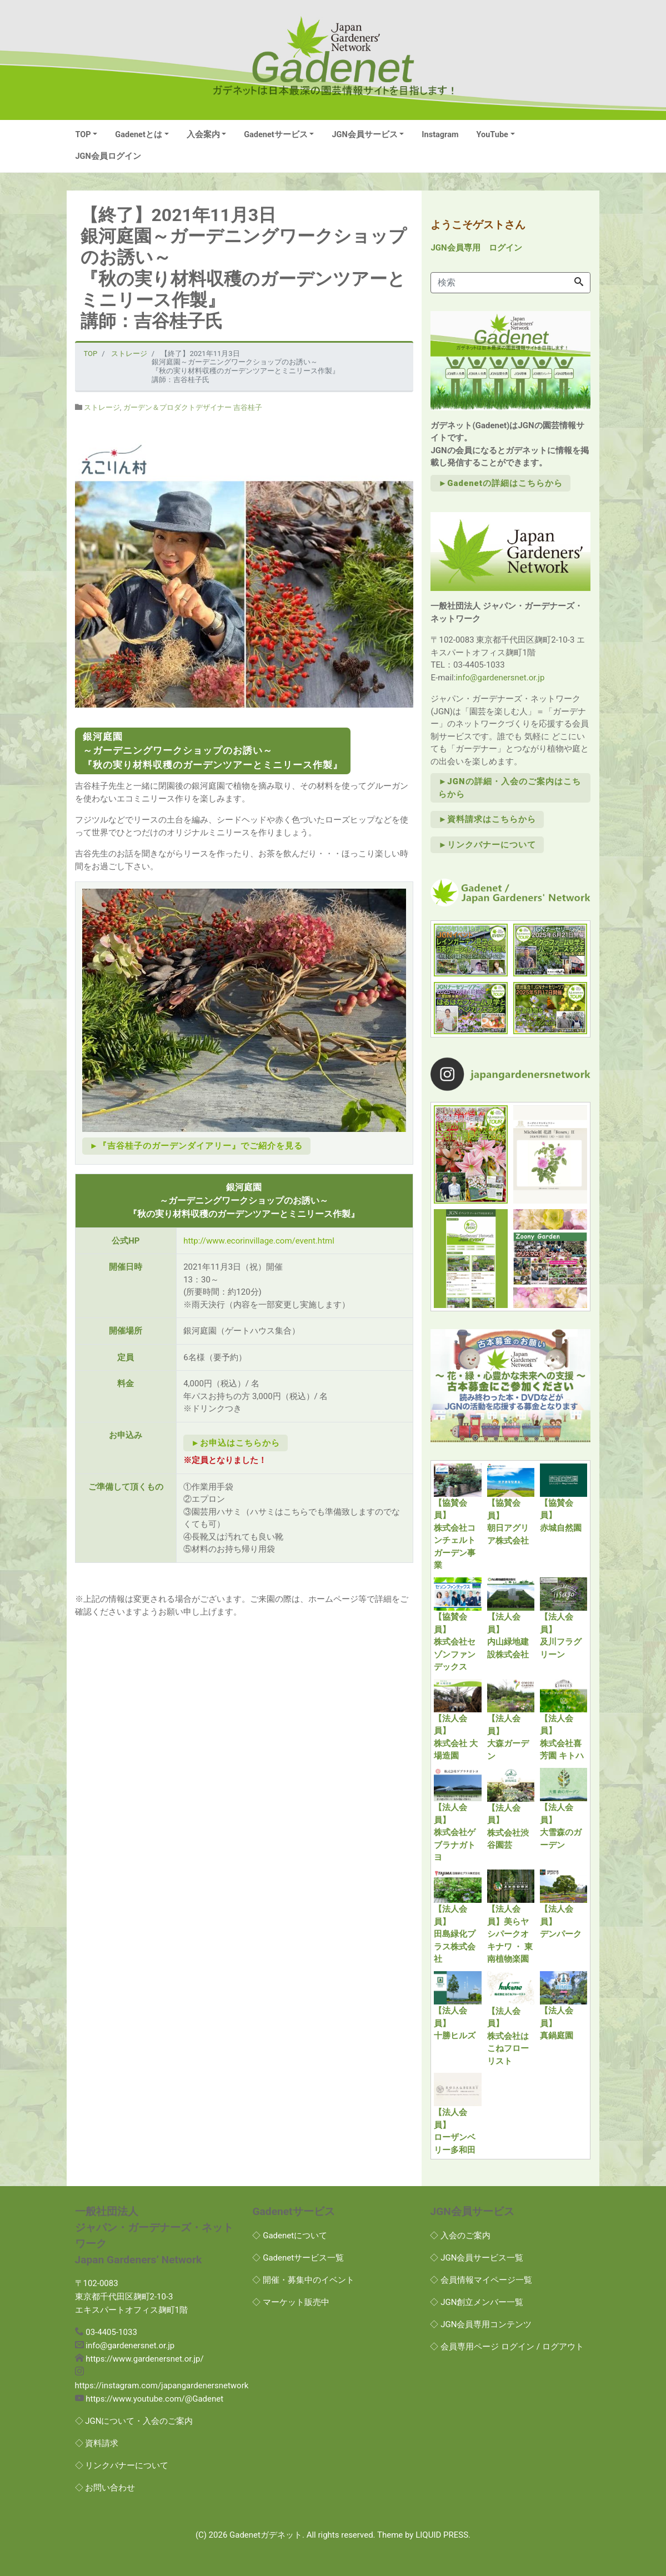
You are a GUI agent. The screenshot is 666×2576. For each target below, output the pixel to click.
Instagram (440, 134)
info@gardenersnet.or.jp (499, 678)
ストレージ (102, 407)
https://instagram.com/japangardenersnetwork (162, 2385)
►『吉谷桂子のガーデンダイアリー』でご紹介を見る (196, 1146)
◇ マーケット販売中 (290, 2302)
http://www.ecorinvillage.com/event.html (258, 1241)
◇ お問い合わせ (105, 2488)
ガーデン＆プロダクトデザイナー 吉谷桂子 (192, 407)
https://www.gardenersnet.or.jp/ (144, 2359)
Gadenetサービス (276, 134)
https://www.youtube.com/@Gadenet (154, 2399)
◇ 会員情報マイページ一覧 (481, 2280)
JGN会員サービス (364, 134)
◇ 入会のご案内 (460, 2236)
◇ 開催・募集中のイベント (303, 2280)
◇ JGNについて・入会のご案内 (134, 2421)
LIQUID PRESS (441, 2535)
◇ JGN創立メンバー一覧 (476, 2302)
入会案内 (203, 134)
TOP (83, 134)
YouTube (492, 134)
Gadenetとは (138, 134)
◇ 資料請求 (97, 2443)
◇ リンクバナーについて (122, 2465)
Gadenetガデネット (265, 2535)
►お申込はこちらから (235, 1443)
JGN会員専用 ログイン (476, 248)
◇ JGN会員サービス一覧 (476, 2258)
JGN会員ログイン (108, 156)
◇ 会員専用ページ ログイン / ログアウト (506, 2347)
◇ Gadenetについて (289, 2236)
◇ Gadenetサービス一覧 (298, 2258)
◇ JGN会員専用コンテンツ (481, 2324)
